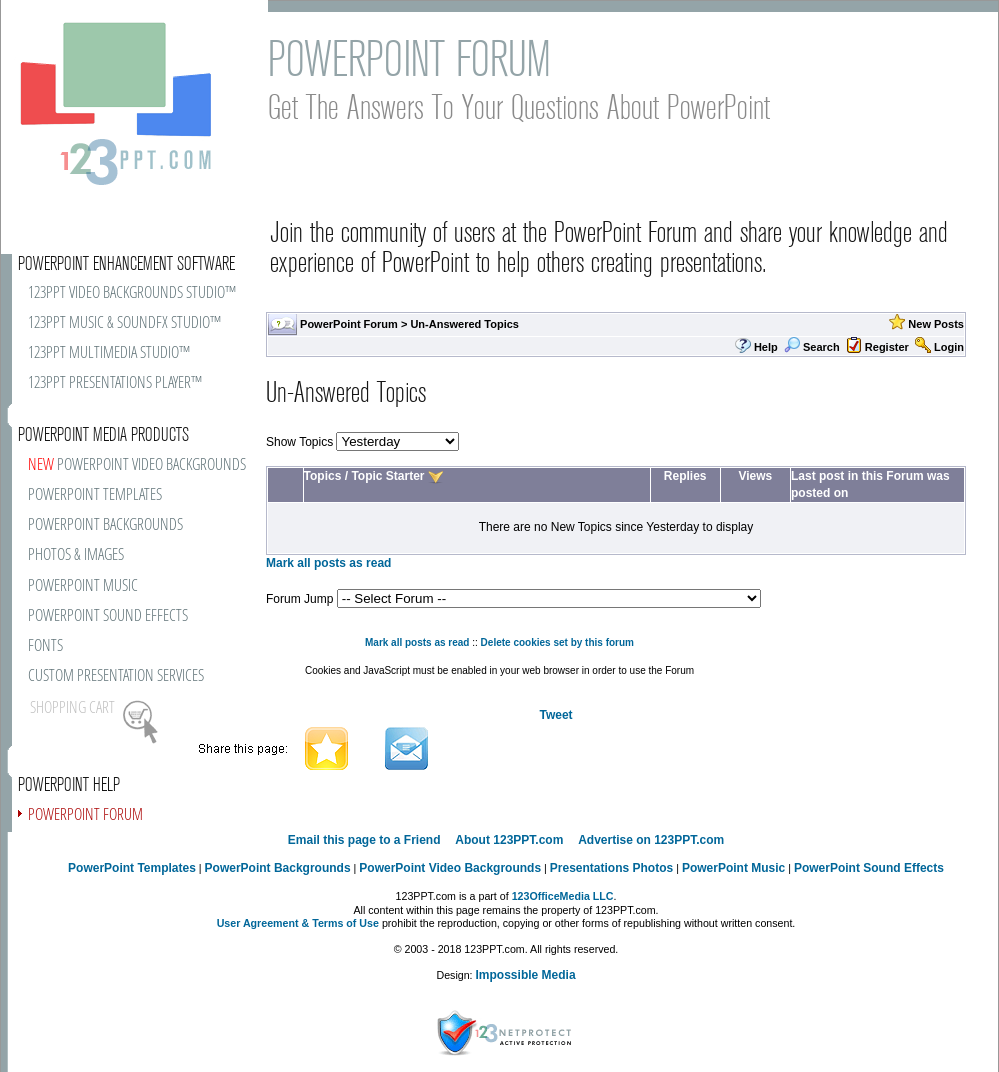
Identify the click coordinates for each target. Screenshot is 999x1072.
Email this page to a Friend (364, 840)
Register (887, 347)
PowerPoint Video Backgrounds (450, 868)
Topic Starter (387, 476)
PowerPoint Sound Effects (869, 868)
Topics (323, 476)
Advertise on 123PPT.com (651, 840)
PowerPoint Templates (132, 868)
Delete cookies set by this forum (557, 642)
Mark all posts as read (328, 563)
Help (766, 347)
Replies (685, 476)
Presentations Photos (611, 868)
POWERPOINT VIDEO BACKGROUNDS (137, 465)
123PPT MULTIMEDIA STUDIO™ (109, 353)
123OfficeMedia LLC (563, 896)
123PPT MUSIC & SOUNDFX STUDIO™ (124, 323)
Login (949, 347)
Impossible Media (526, 975)
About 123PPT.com (509, 840)
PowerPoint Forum (349, 324)
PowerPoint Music (733, 868)
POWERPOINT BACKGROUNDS (105, 525)
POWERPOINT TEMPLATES (95, 495)
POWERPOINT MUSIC (83, 586)
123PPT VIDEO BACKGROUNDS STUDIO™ (132, 293)
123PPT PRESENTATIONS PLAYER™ (115, 383)
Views (755, 476)
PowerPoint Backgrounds (278, 868)
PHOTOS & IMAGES (76, 555)
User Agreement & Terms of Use (298, 923)
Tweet (555, 715)
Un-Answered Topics (464, 324)
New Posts (936, 324)
